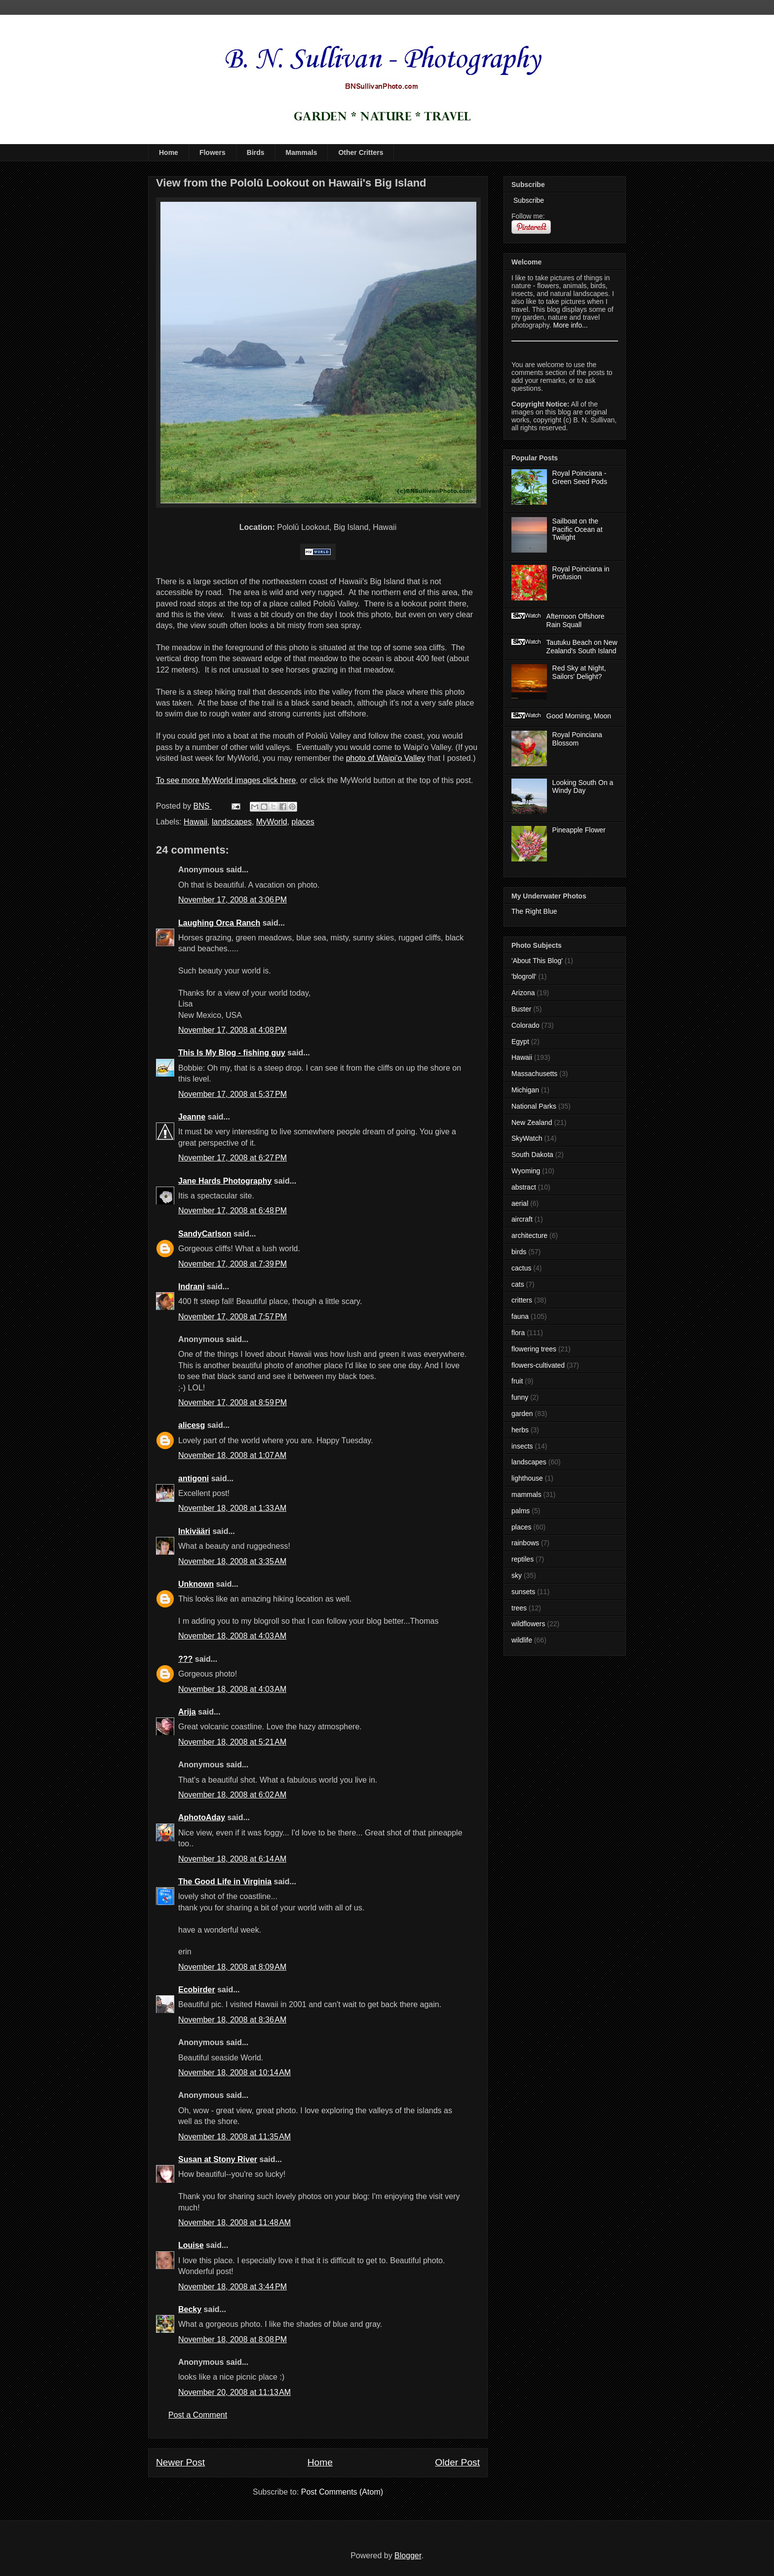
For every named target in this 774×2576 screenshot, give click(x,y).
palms (520, 1511)
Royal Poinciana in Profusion (581, 573)
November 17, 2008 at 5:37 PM (232, 1094)
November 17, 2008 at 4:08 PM (232, 1030)
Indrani (191, 1286)
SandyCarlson (205, 1234)
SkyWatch (526, 1138)
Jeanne (191, 1117)
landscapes (232, 822)
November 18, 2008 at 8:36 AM (232, 2020)
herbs (520, 1430)
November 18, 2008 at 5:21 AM (232, 1742)
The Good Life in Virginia (224, 1881)
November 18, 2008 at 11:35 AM (234, 2136)
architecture (529, 1235)
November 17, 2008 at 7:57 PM (232, 1316)
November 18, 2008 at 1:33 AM (232, 1508)
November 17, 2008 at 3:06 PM (232, 900)
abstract (523, 1187)
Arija (187, 1712)
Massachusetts (534, 1074)
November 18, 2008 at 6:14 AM (232, 1859)
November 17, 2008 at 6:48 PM (232, 1210)
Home (168, 152)
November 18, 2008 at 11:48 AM (234, 2222)
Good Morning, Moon (579, 716)
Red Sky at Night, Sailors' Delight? (579, 672)
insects (522, 1446)
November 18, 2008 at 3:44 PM (232, 2286)
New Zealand (531, 1122)
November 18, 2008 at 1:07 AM (232, 1455)
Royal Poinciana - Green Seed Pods (579, 477)
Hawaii (195, 822)
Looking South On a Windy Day (583, 787)
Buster (521, 1009)
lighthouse (527, 1478)
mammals (526, 1494)
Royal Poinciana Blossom (577, 739)
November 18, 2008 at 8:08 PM (232, 2339)
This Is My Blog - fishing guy (231, 1052)
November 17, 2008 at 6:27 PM (232, 1158)
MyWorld (271, 822)
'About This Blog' (537, 961)
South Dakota (532, 1154)
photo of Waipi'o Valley (385, 758)
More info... (570, 325)
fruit (517, 1381)
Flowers (212, 152)
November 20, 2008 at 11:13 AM (234, 2392)
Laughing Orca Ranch (219, 923)
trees (519, 1608)
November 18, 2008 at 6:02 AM (232, 1795)
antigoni (193, 1478)
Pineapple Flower (579, 830)
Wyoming (525, 1171)
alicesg (191, 1425)
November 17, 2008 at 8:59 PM (232, 1402)
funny (519, 1397)
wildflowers (528, 1624)
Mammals (301, 152)
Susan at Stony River (217, 2159)
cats (517, 1284)
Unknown (196, 1584)
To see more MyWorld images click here (226, 780)
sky (516, 1575)
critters (521, 1300)
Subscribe (527, 200)
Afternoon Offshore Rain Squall (575, 620)
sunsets (523, 1592)
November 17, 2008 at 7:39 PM (232, 1264)
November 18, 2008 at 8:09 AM (232, 1967)
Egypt (520, 1041)
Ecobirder (196, 1989)
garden (522, 1414)
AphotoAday (201, 1817)
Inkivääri (194, 1531)
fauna (520, 1316)
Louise (191, 2245)
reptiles (522, 1559)
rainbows (525, 1543)
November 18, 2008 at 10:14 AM (234, 2072)
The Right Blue (534, 911)
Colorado (525, 1025)
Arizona (523, 993)
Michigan (525, 1090)
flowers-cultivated (538, 1365)
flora (518, 1333)
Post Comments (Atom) (342, 2492)
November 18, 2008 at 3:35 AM (232, 1561)
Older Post (457, 2462)
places (303, 822)
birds (518, 1252)
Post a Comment (197, 2415)
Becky (189, 2309)
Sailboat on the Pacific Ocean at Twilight (577, 529)
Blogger (407, 2555)
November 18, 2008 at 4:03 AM (232, 1636)
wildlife (521, 1640)
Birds (256, 152)
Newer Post (180, 2462)
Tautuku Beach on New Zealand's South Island (582, 646)
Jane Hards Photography (224, 1181)
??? (185, 1659)
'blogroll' (523, 976)
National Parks (533, 1106)
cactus (521, 1268)
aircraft (522, 1219)
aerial (519, 1203)
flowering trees (533, 1349)
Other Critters (360, 152)
